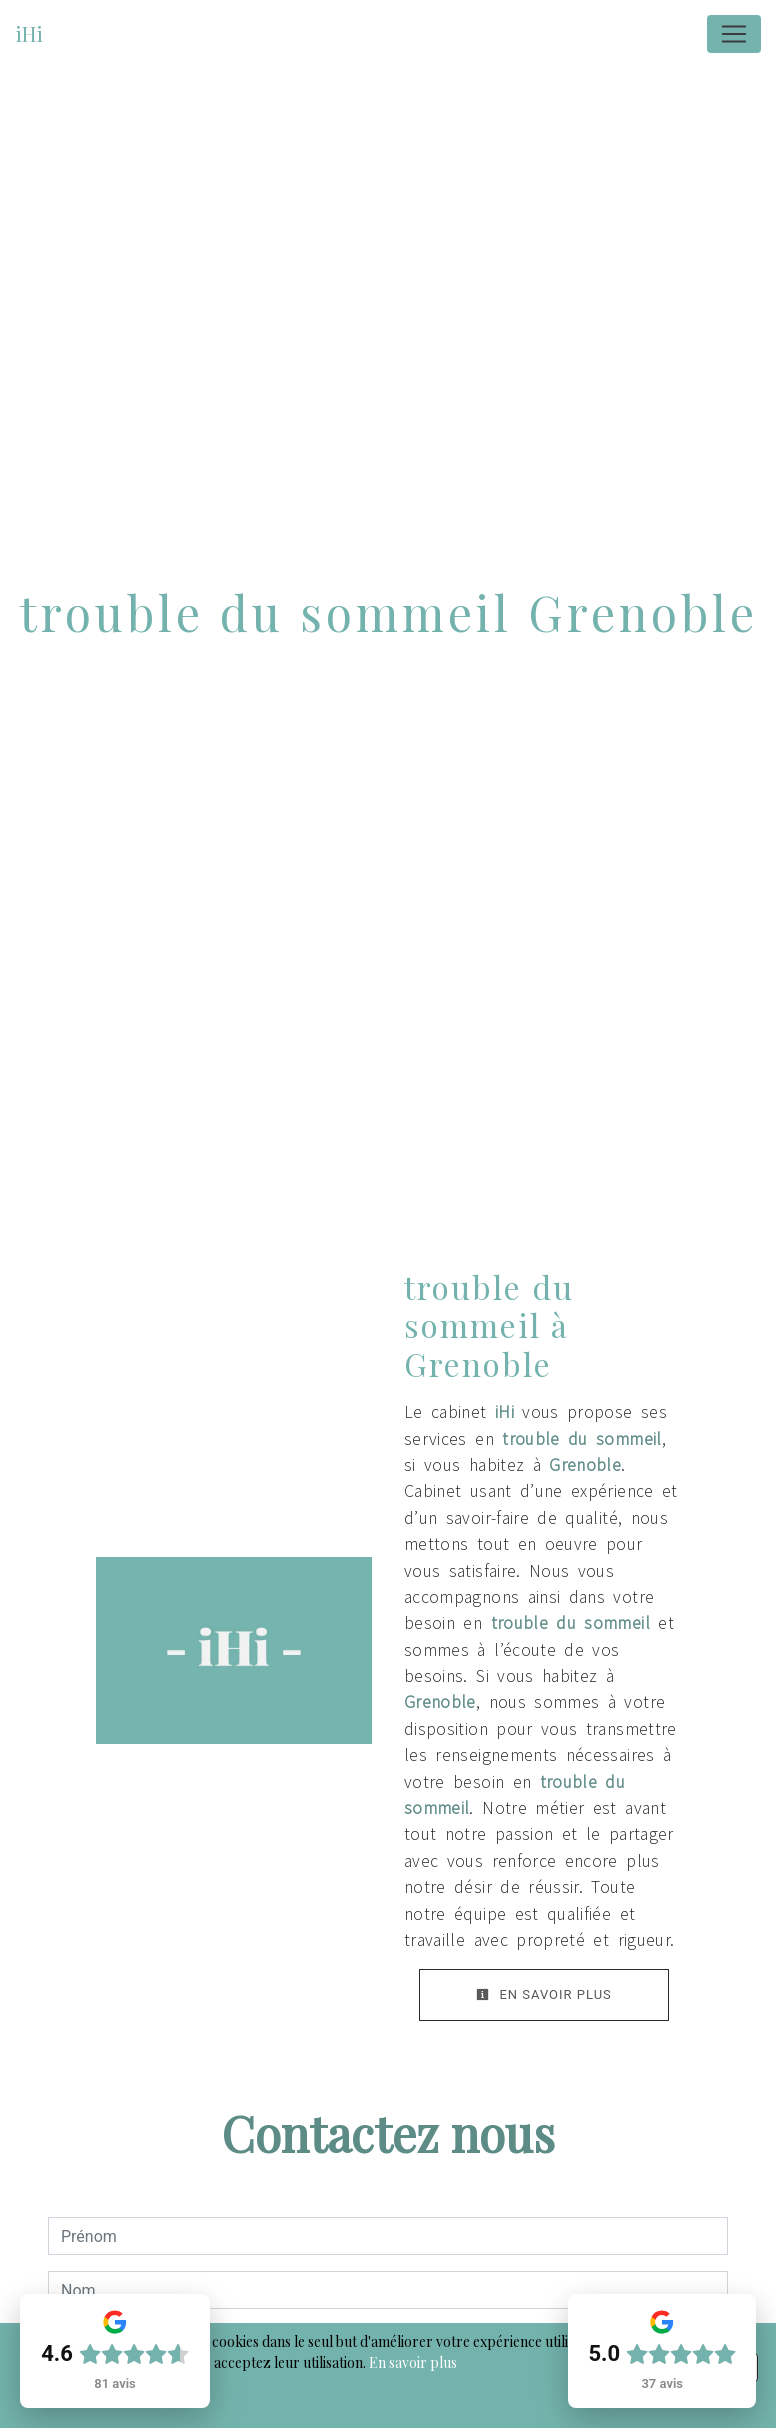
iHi (29, 33)
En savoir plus (544, 1994)
